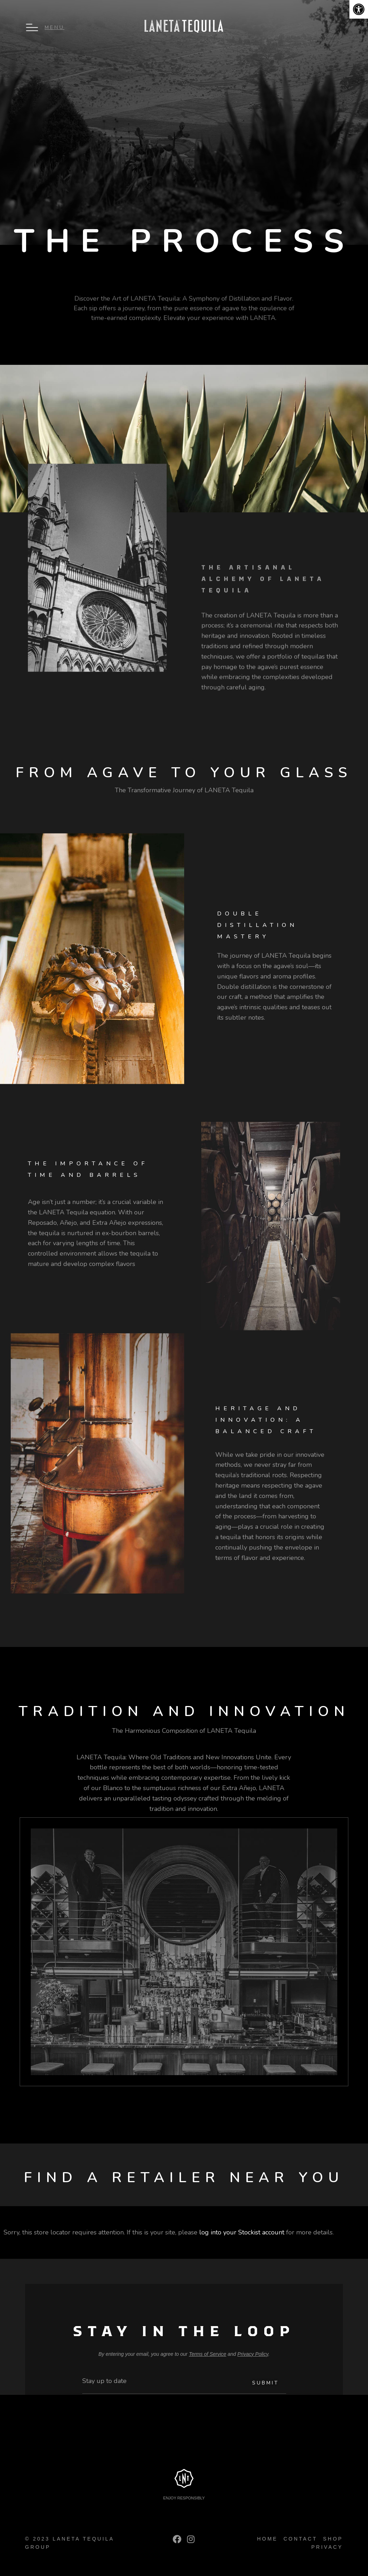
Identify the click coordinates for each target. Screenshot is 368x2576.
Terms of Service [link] (207, 2354)
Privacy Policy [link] (252, 2354)
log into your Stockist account (241, 2232)
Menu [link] (54, 27)
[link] (358, 9)
